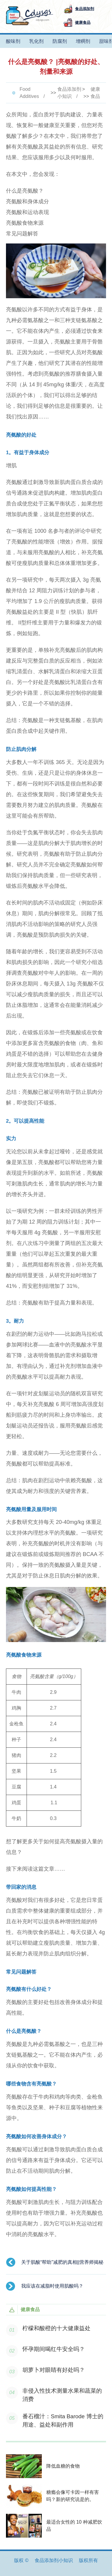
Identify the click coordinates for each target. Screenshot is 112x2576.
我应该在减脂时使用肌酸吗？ (52, 2285)
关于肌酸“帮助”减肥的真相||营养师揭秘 (62, 2262)
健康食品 (95, 93)
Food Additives (29, 93)
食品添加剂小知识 (69, 93)
